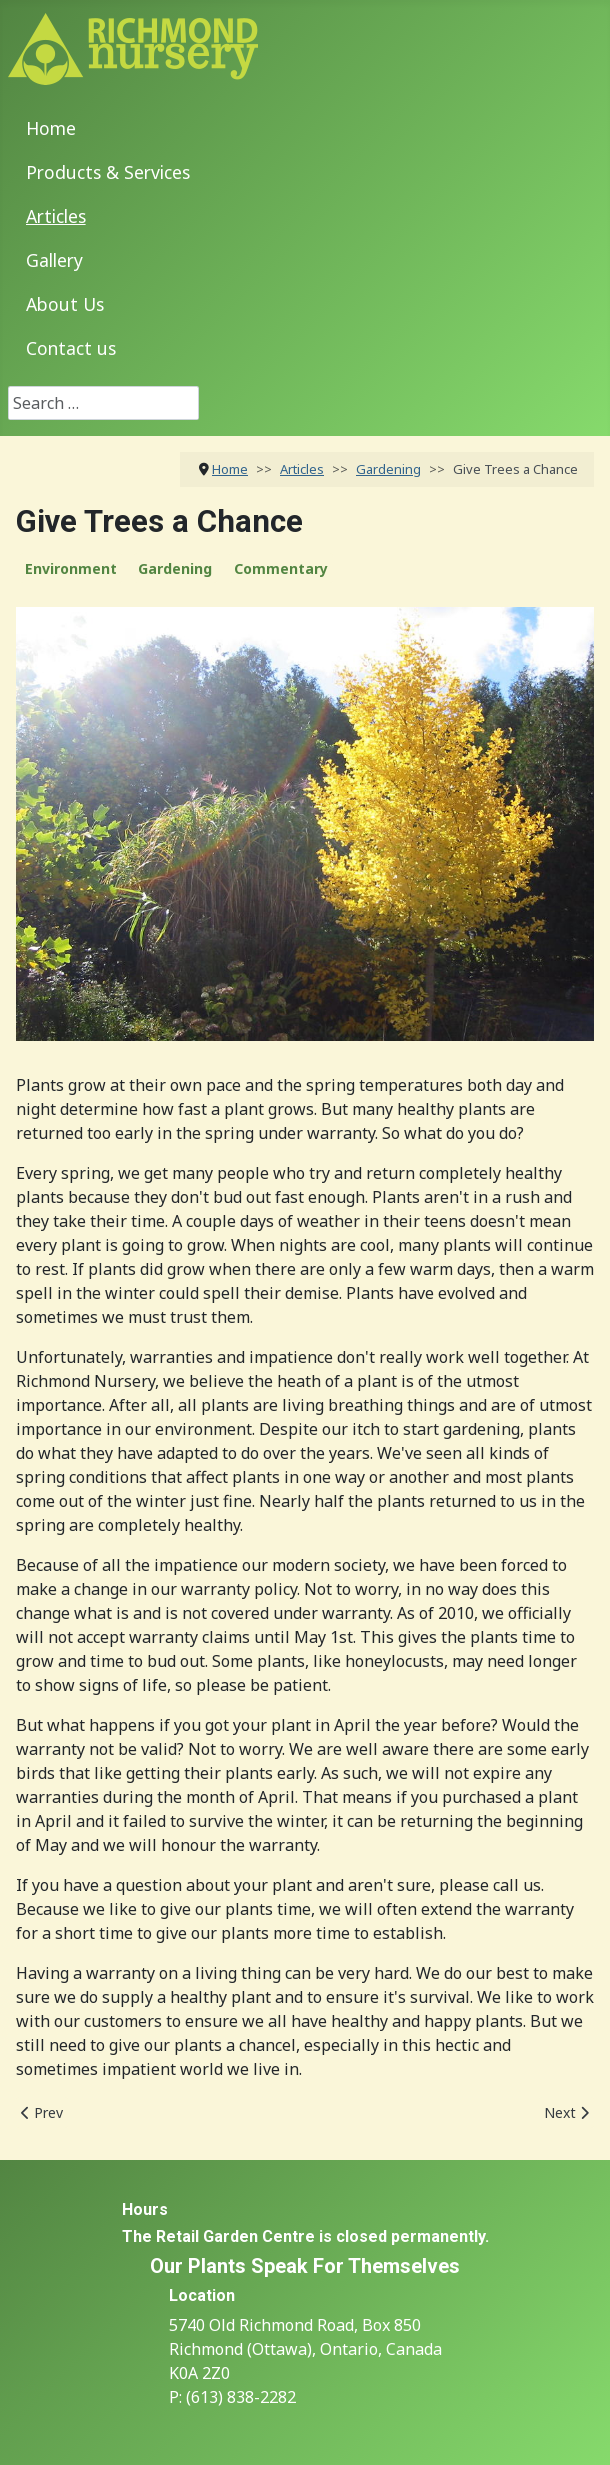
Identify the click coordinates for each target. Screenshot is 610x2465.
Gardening (175, 568)
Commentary (281, 568)
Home (51, 128)
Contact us (71, 348)
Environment (71, 568)
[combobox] (103, 403)
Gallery (54, 260)
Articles (56, 216)
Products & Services (108, 172)
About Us (65, 304)
